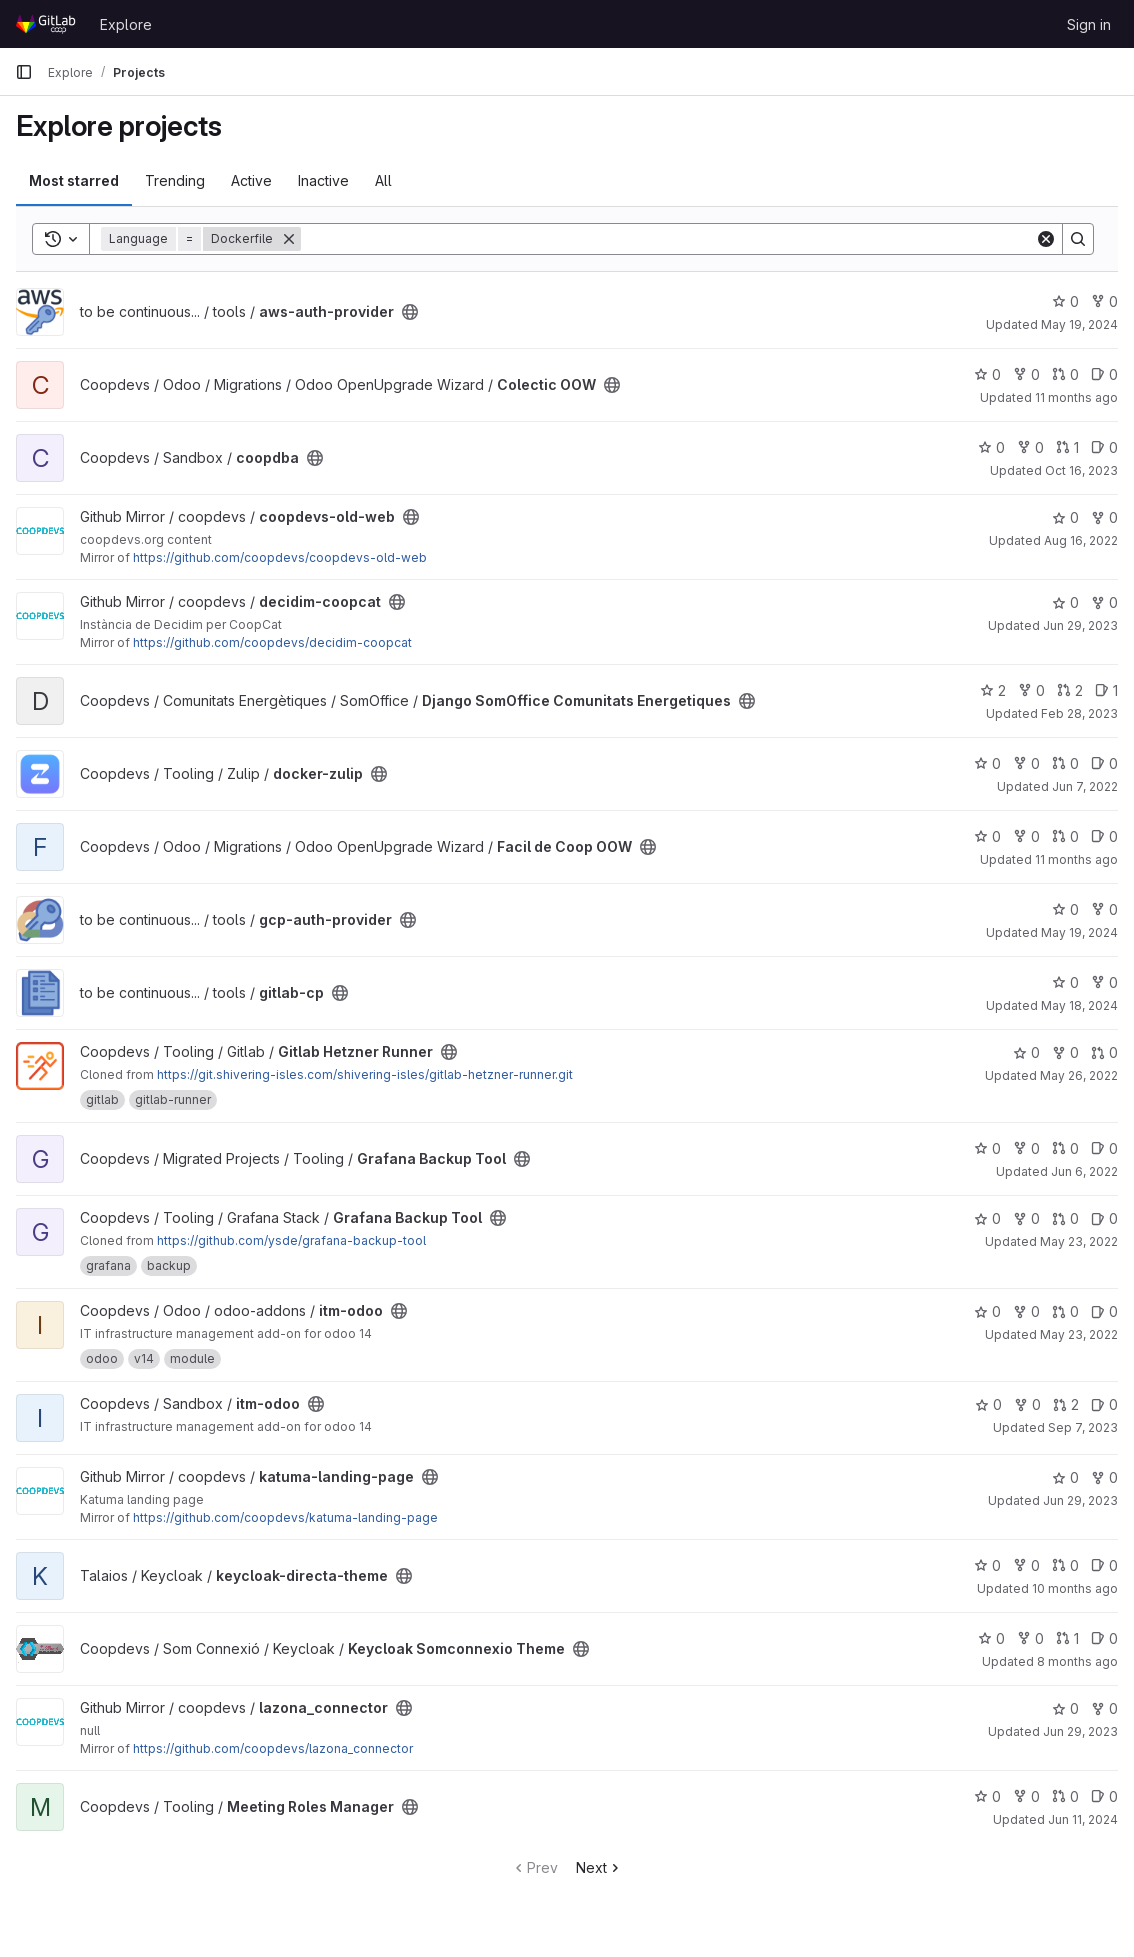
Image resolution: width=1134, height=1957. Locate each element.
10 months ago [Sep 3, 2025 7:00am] (1075, 1588)
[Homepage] (47, 24)
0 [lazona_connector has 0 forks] (1104, 1708)
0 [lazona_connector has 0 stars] (1065, 1708)
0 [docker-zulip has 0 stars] (987, 763)
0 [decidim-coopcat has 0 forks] (1104, 602)
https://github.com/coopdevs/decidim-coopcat (272, 642)
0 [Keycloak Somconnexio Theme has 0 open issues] (1104, 1638)
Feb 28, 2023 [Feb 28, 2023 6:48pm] (1079, 713)
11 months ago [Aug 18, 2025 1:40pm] (1076, 859)
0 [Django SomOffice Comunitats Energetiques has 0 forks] (1031, 690)
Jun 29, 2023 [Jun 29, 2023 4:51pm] (1080, 1731)
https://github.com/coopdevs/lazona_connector (273, 1748)
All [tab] (383, 180)
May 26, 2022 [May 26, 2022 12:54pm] (1079, 1075)
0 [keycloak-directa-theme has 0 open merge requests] (1065, 1565)
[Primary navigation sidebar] (24, 72)
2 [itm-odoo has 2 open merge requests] (1066, 1404)
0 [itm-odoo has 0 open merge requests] (1065, 1311)
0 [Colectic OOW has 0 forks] (1026, 374)
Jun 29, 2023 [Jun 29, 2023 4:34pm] (1080, 1500)
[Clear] (1046, 239)
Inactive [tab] (323, 180)
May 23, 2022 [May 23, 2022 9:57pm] (1079, 1334)
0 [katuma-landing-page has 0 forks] (1104, 1477)
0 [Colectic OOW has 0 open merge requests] (1065, 374)
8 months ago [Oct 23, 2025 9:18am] (1077, 1661)
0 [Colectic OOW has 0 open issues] (1104, 374)
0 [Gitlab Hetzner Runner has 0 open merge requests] (1104, 1052)
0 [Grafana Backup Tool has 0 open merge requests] (1065, 1148)
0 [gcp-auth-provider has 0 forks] (1104, 909)
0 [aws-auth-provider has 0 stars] (1065, 301)
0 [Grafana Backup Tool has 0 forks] (1026, 1148)
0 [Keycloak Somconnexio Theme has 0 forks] (1030, 1638)
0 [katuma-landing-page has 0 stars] (1065, 1477)
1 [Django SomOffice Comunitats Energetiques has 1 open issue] (1106, 690)
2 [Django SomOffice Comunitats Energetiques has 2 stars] (993, 690)
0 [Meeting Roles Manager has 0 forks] (1026, 1796)
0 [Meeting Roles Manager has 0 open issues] (1104, 1796)
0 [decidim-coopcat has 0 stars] (1065, 602)
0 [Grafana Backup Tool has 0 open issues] (1104, 1148)
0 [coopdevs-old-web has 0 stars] (1065, 517)
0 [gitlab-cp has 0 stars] (1065, 982)
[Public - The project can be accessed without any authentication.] (410, 312)
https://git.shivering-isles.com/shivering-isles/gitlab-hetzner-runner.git (365, 1074)
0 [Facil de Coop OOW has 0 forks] (1026, 836)
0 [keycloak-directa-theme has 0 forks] (1026, 1565)
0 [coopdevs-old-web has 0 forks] (1104, 517)
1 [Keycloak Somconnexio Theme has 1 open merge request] (1067, 1638)
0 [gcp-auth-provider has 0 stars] (1065, 909)
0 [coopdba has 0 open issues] (1104, 447)
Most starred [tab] (74, 180)
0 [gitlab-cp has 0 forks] (1104, 982)
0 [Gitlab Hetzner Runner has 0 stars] (1026, 1052)
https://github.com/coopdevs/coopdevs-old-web (280, 557)
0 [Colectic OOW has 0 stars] (987, 374)
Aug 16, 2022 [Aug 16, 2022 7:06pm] (1081, 540)
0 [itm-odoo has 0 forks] (1026, 1311)
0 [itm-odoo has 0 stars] (987, 1311)
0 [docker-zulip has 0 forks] (1026, 763)
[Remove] (289, 239)
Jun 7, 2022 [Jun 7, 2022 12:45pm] (1085, 786)
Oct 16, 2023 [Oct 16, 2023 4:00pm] (1081, 470)
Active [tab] (251, 180)
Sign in (1089, 24)
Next (599, 1867)
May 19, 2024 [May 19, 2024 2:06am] (1079, 324)
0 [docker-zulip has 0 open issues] (1104, 763)
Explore (126, 24)
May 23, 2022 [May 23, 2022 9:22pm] (1079, 1241)
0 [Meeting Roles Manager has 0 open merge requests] (1065, 1796)
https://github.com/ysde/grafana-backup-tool (291, 1240)
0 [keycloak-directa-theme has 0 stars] (987, 1565)
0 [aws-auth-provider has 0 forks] (1104, 301)
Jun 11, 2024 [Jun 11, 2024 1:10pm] (1083, 1819)
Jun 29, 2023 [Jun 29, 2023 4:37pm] (1080, 625)
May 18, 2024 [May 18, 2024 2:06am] (1079, 1005)
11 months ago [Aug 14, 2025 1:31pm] (1076, 397)
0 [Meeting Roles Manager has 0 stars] (987, 1796)
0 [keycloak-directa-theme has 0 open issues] (1104, 1565)
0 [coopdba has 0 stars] (991, 447)
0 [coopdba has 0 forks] (1030, 447)
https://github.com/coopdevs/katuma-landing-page (285, 1517)
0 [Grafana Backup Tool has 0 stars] (987, 1148)
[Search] (668, 239)
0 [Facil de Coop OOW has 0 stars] (987, 836)
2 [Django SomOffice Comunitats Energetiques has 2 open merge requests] (1070, 690)
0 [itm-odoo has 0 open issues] (1104, 1311)
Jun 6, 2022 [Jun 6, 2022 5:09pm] (1084, 1171)
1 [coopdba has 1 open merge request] (1067, 447)
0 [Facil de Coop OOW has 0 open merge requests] (1065, 836)
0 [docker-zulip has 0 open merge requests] (1065, 763)
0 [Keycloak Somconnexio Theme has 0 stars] (991, 1638)
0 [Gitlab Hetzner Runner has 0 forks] (1065, 1052)
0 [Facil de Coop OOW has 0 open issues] (1104, 836)
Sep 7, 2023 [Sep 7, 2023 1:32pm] (1083, 1427)
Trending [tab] (175, 180)
